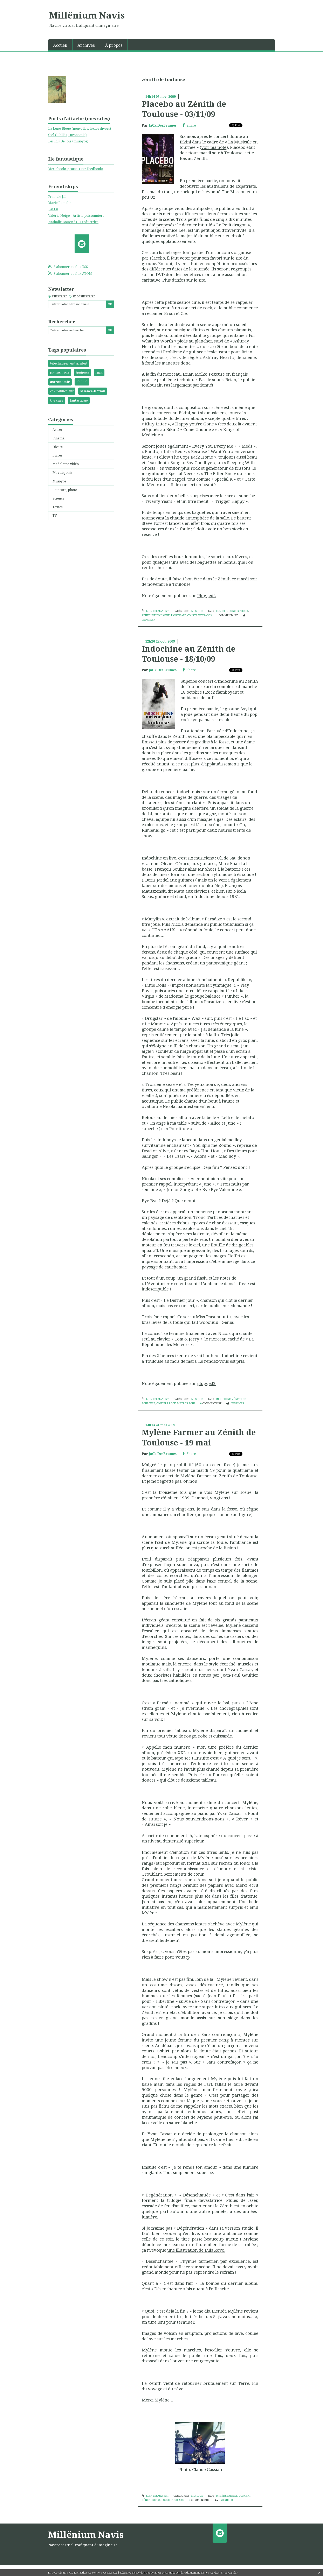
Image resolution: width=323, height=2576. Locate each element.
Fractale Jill (57, 196)
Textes (58, 507)
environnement (62, 391)
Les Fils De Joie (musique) (68, 141)
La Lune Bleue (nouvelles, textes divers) (79, 128)
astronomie (60, 382)
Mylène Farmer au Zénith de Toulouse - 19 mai (199, 1437)
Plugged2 (206, 595)
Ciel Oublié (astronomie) (67, 135)
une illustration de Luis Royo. (196, 2250)
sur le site (195, 280)
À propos (114, 45)
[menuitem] (60, 44)
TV (55, 515)
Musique (59, 481)
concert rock (59, 372)
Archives (86, 45)
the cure (56, 400)
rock (99, 372)
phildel (82, 382)
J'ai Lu (53, 209)
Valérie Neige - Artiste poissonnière (76, 215)
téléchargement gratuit (68, 363)
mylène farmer (227, 2495)
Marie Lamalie (59, 202)
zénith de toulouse (156, 615)
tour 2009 (177, 2500)
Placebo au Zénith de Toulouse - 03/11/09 (184, 108)
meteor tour (186, 1403)
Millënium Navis (87, 15)
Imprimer (235, 1403)
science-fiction (92, 391)
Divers (58, 447)
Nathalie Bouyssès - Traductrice (73, 222)
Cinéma (58, 438)
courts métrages (199, 615)
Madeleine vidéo (66, 464)
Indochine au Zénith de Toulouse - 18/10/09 (188, 653)
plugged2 (206, 1383)
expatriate (178, 615)
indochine (223, 1399)
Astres (57, 429)
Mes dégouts (62, 472)
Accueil (60, 45)
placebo (221, 611)
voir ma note (213, 147)
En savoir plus (229, 2572)
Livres (57, 455)
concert (244, 2495)
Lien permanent (155, 611)
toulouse (82, 372)
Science (58, 498)
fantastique (79, 400)
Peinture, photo (65, 490)
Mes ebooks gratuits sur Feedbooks (75, 169)
